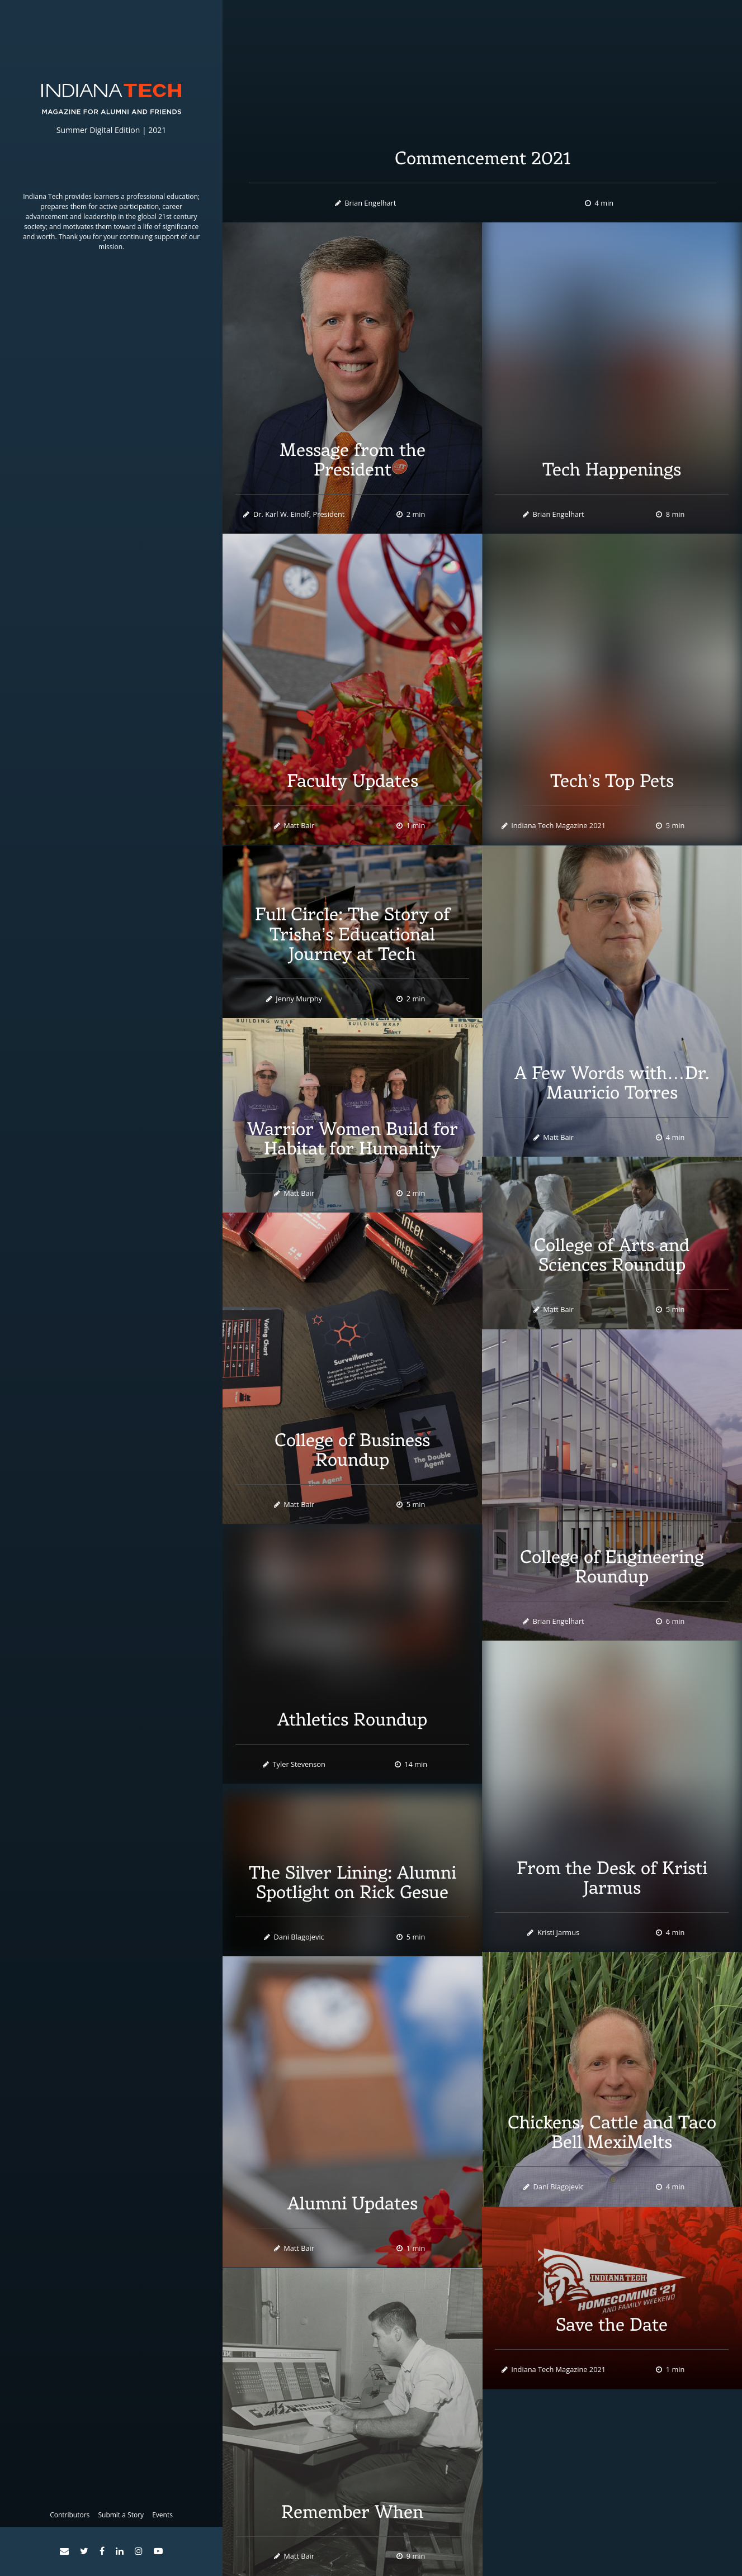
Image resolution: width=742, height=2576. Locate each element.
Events (162, 2515)
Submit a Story (121, 2515)
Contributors (69, 2515)
